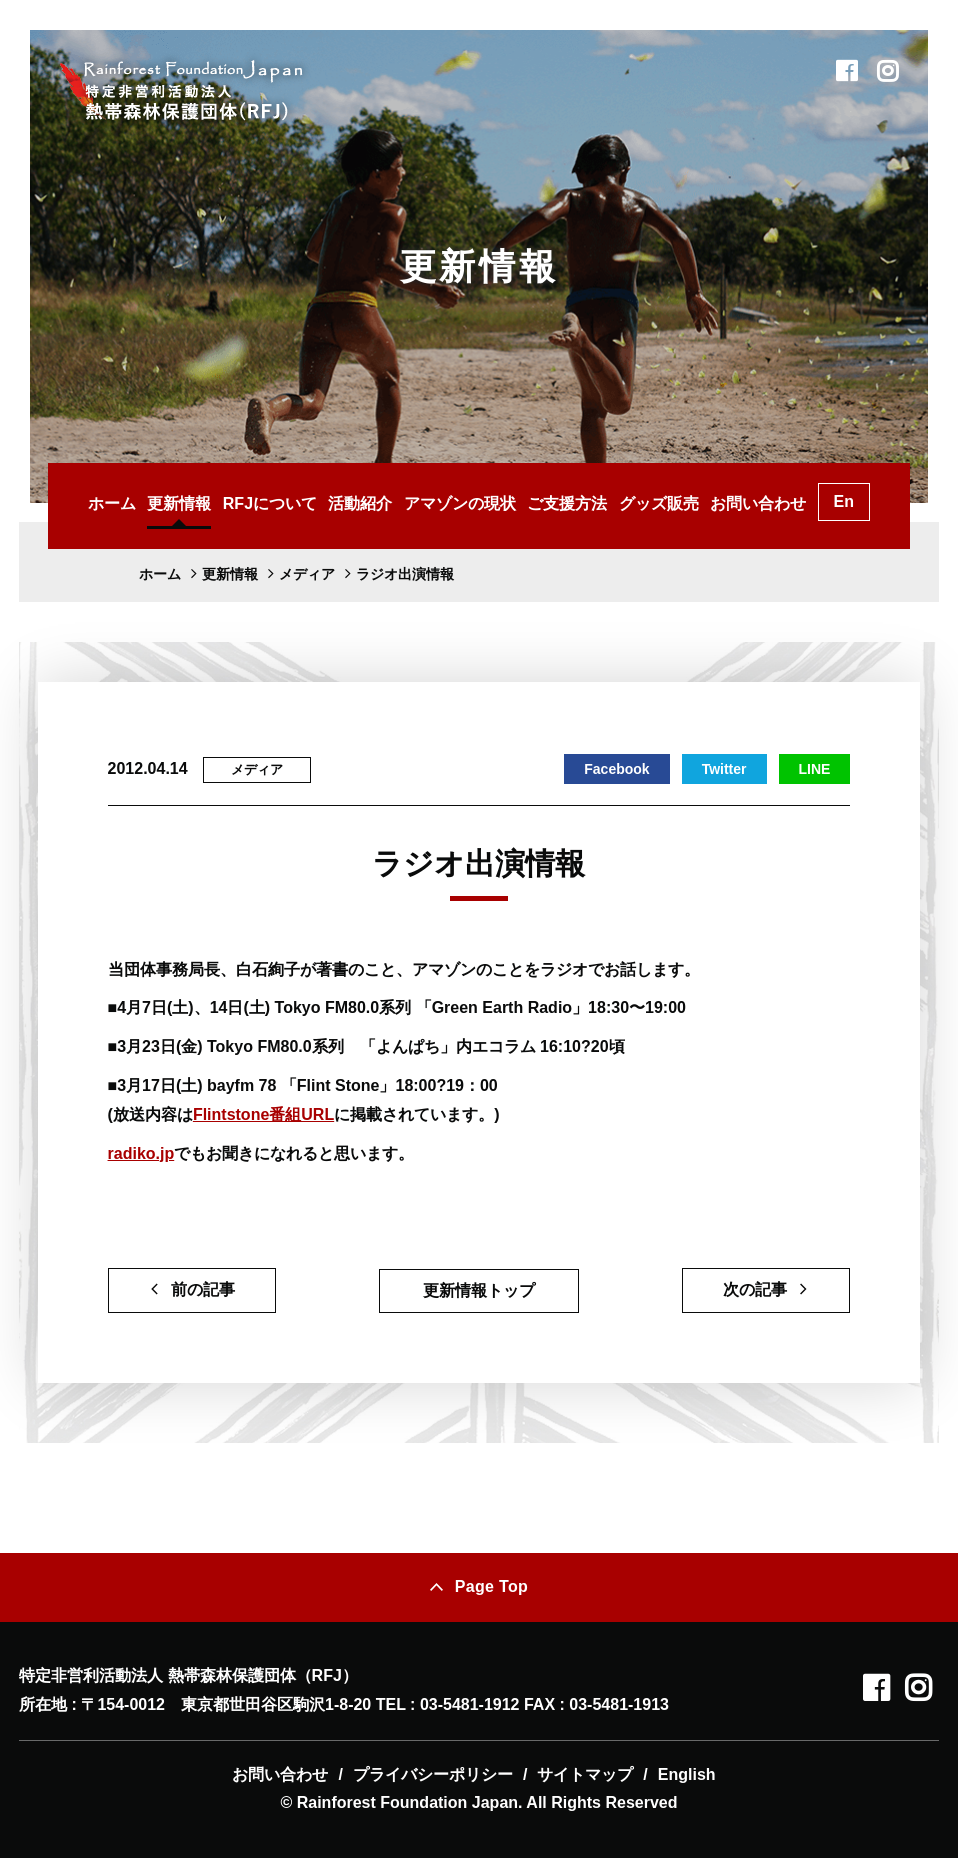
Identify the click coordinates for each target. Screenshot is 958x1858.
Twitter (724, 769)
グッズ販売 (659, 503)
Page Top (491, 1586)
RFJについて (270, 503)
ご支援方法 (567, 503)
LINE (815, 769)
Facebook (616, 769)
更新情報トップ (479, 1290)
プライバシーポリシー (433, 1774)
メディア (257, 769)
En (844, 501)
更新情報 (179, 503)
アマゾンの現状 (460, 503)
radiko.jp (141, 1153)
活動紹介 (360, 503)
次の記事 (755, 1289)
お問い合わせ (758, 503)
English (687, 1774)
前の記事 (203, 1289)
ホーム (112, 503)
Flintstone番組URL (263, 1114)
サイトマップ (585, 1774)
